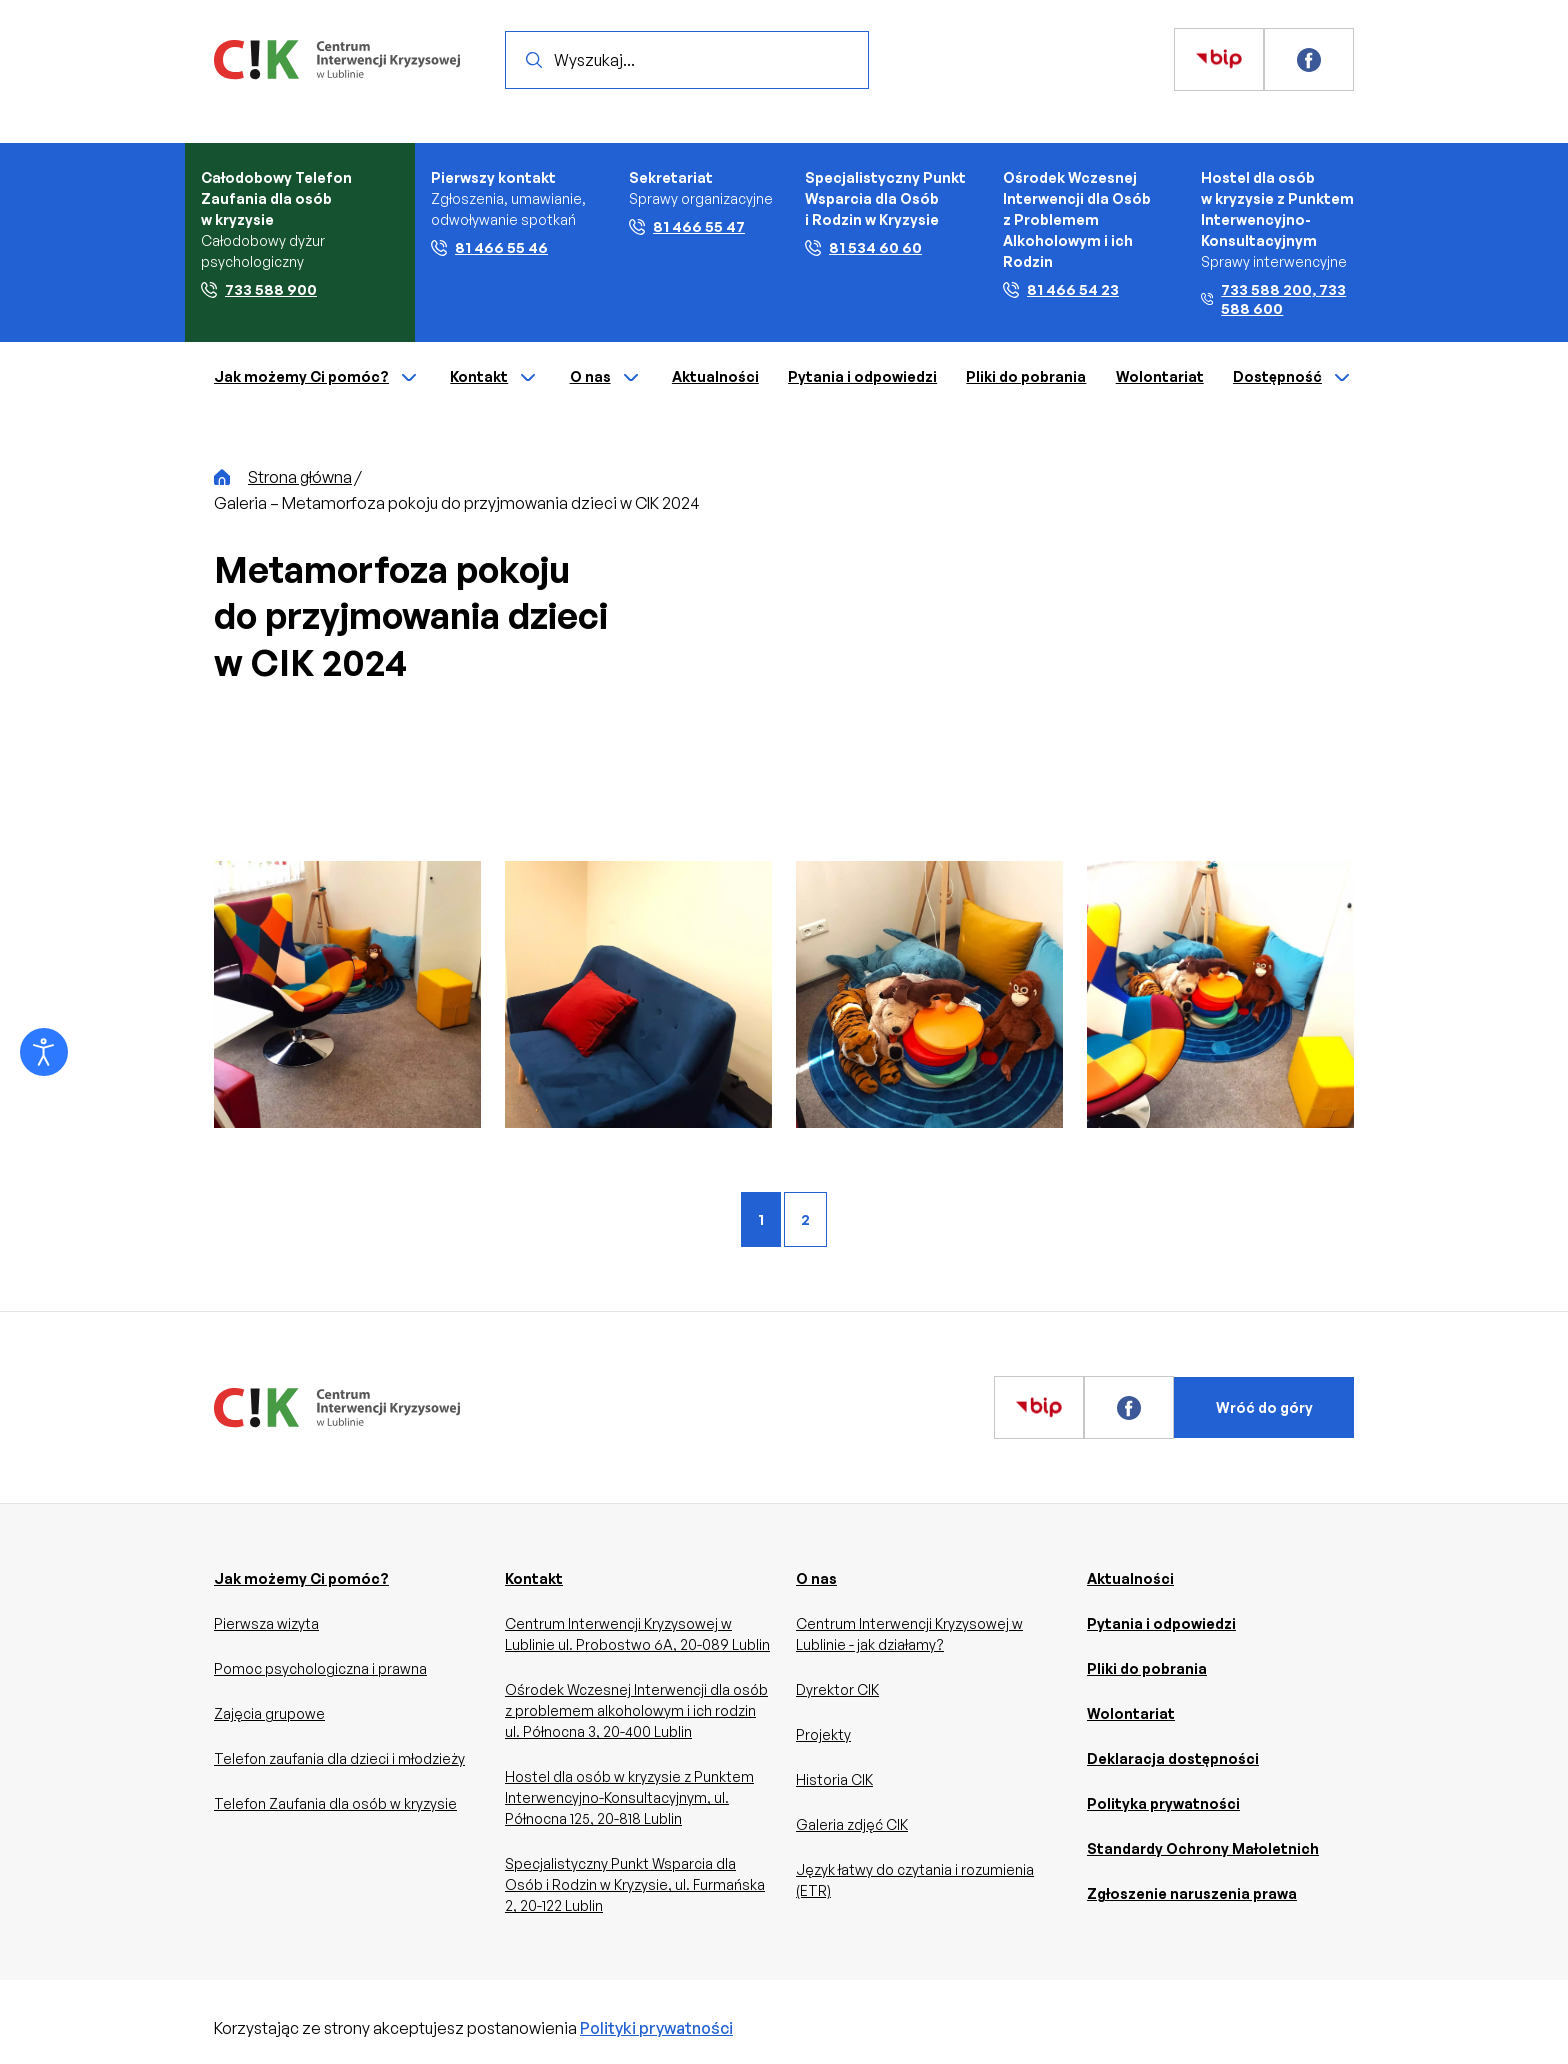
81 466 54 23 (1061, 289)
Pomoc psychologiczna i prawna (320, 1668)
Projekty (823, 1734)
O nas (606, 378)
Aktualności (715, 376)
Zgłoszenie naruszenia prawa (1192, 1893)
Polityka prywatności (1163, 1803)
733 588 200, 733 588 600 (1273, 299)
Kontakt (495, 378)
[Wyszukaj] (534, 60)
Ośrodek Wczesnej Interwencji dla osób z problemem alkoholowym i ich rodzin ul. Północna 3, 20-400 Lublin (636, 1710)
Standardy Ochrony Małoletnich (1203, 1848)
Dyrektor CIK (837, 1689)
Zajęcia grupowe (269, 1713)
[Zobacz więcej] (1219, 60)
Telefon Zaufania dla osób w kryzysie (335, 1803)
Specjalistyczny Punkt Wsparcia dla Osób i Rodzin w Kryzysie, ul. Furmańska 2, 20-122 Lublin (635, 1884)
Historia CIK (834, 1779)
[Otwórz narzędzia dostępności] (44, 1052)
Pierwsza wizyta (266, 1623)
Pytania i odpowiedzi (862, 376)
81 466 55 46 (489, 247)
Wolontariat (1160, 376)
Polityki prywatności (656, 2028)
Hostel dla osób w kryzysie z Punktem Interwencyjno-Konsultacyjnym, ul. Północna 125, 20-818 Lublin (629, 1797)
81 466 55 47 (687, 226)
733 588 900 (259, 289)
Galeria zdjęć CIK (852, 1824)
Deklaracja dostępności (1173, 1758)
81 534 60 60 (863, 247)
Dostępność (1293, 378)
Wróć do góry (1264, 1407)
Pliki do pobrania (1026, 376)
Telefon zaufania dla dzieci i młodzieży (339, 1758)
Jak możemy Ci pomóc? (317, 378)
